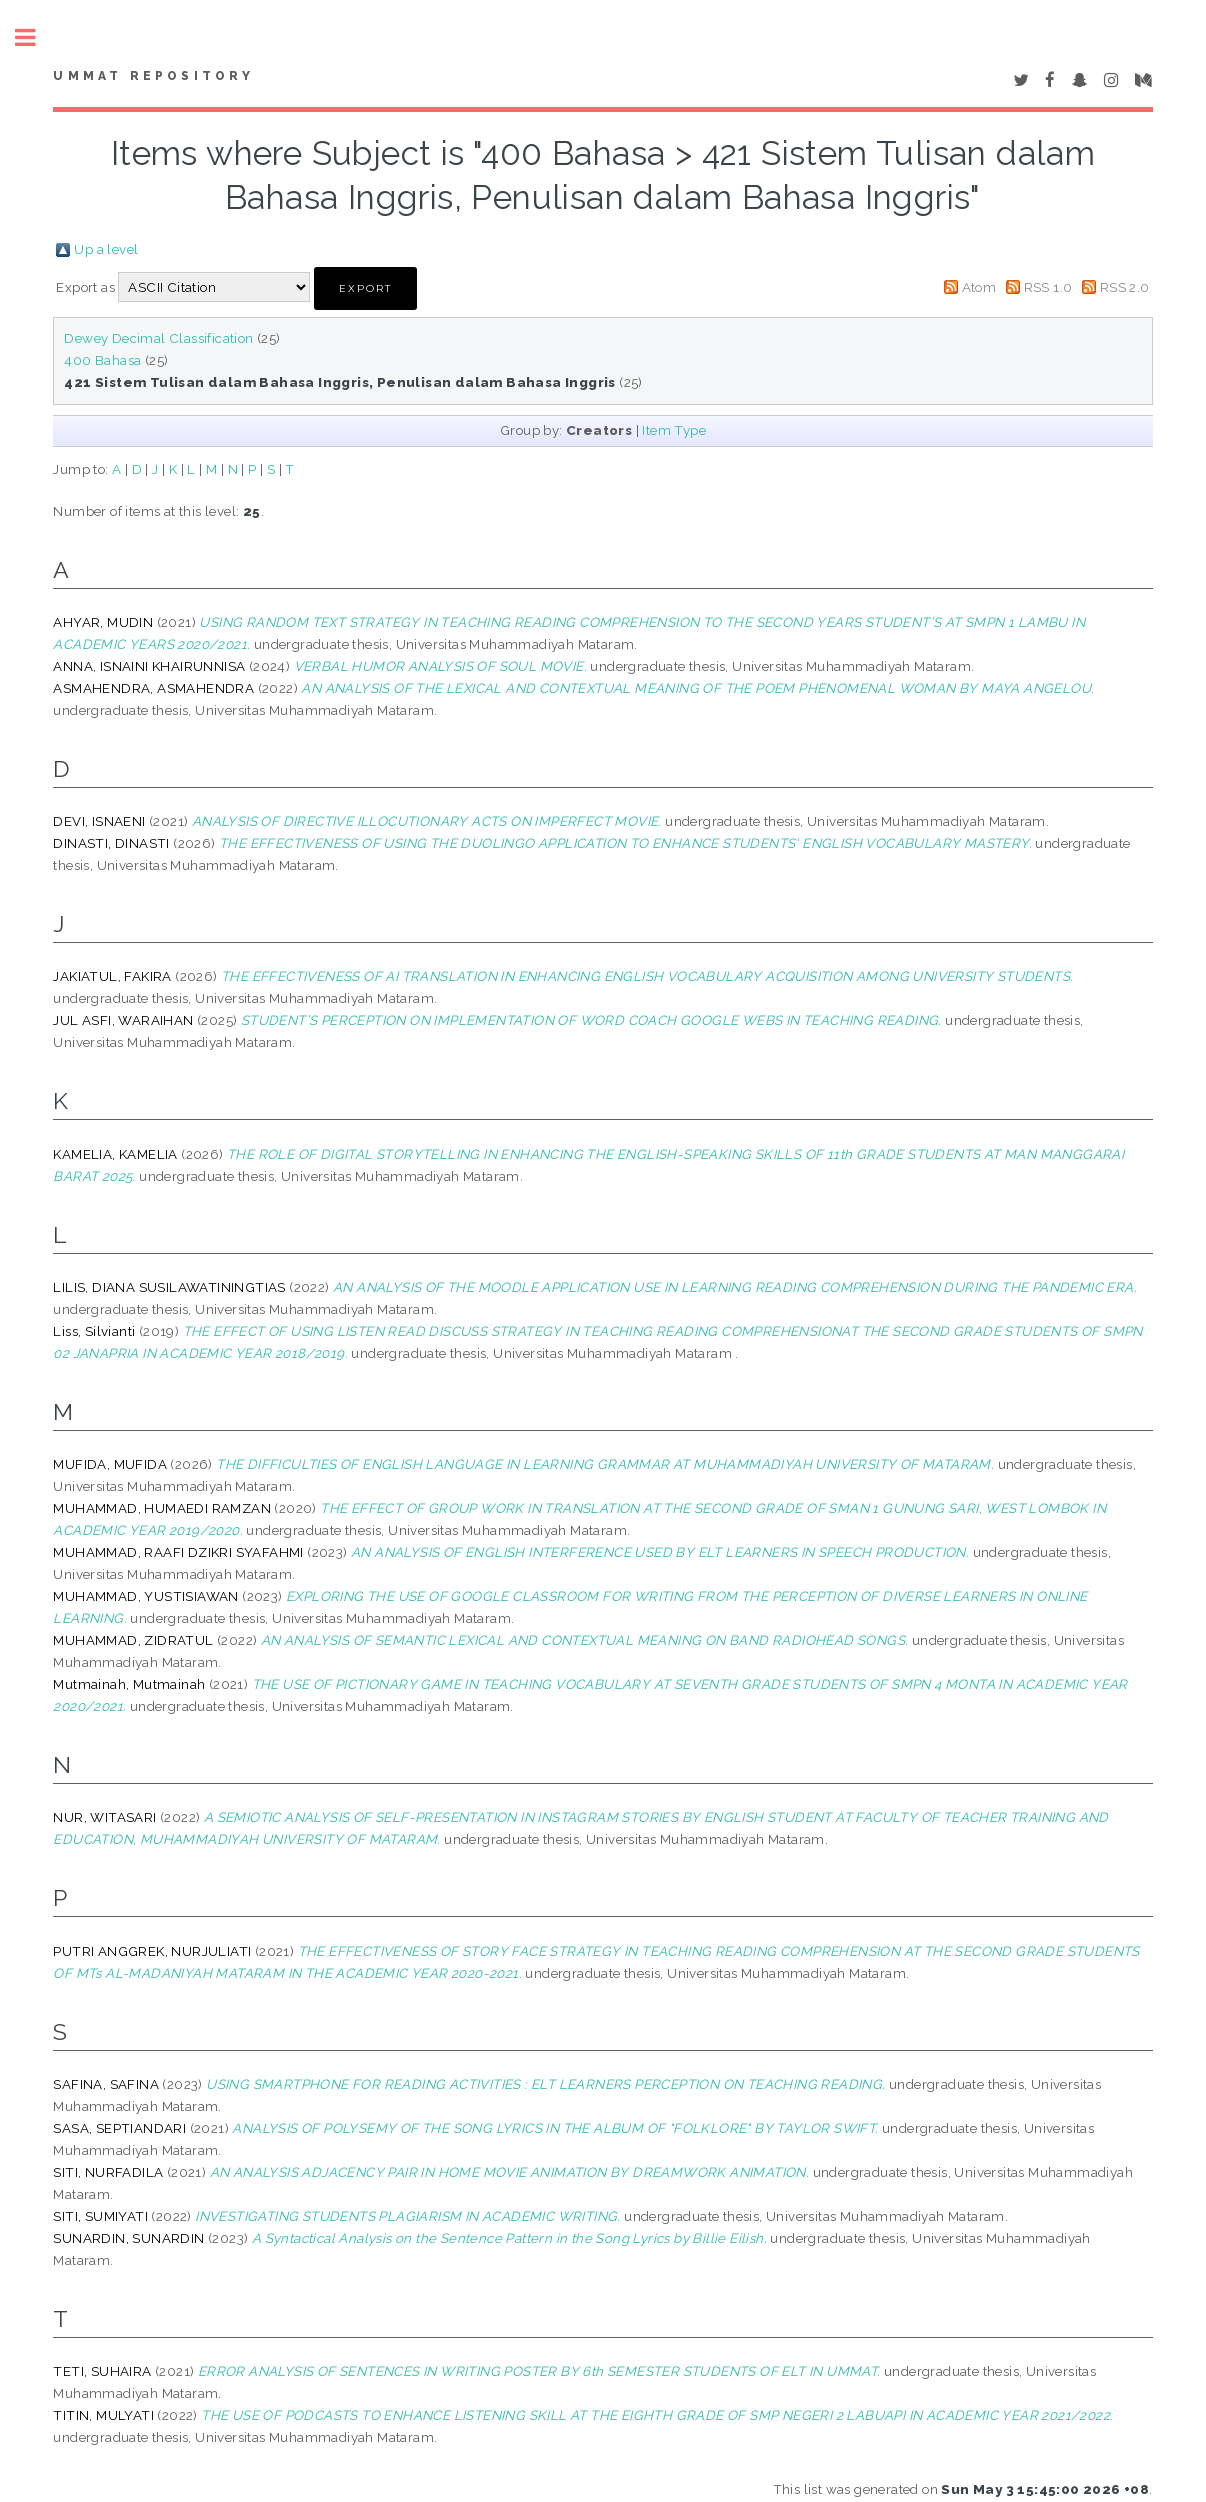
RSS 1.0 (1048, 287)
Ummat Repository (153, 76)
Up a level (106, 249)
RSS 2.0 (1125, 287)
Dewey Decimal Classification (158, 338)
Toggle (36, 37)
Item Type (674, 430)
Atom (979, 287)
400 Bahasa (102, 360)
